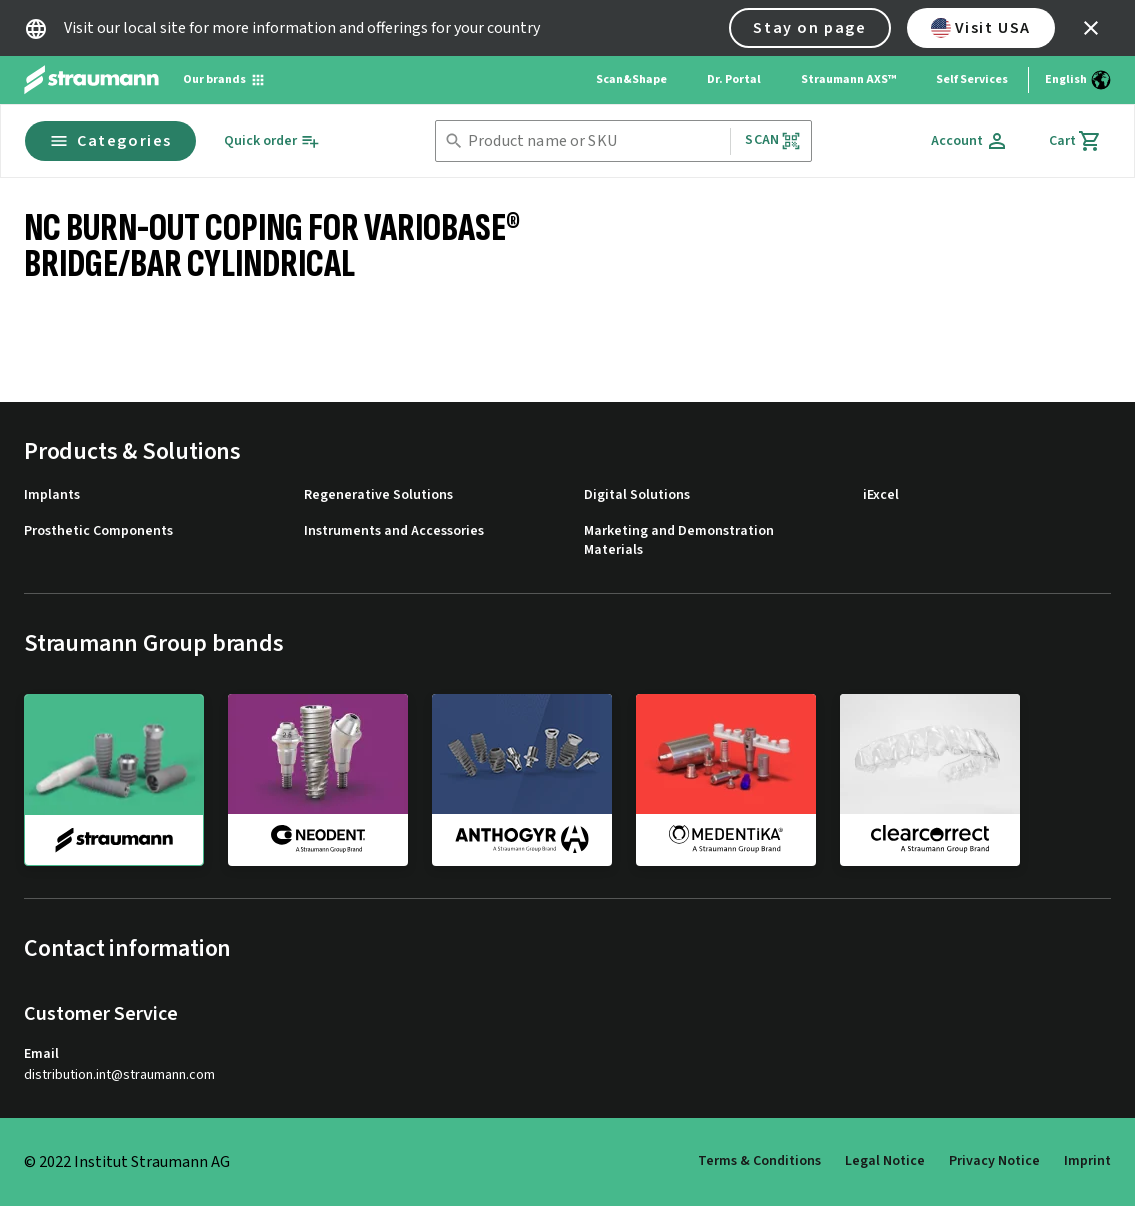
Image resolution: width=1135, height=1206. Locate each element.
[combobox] (595, 141)
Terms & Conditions (759, 1161)
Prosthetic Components (98, 531)
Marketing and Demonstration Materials (679, 541)
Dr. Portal (734, 79)
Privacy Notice (994, 1161)
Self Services (972, 79)
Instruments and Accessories (394, 531)
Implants (52, 495)
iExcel (881, 495)
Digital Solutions (637, 495)
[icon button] (1091, 28)
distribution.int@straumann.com (119, 1075)
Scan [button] (773, 140)
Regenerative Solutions (378, 495)
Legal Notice (885, 1161)
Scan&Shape (631, 79)
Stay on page (809, 28)
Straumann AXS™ (848, 79)
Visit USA (981, 28)
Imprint (1087, 1161)
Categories (110, 141)
